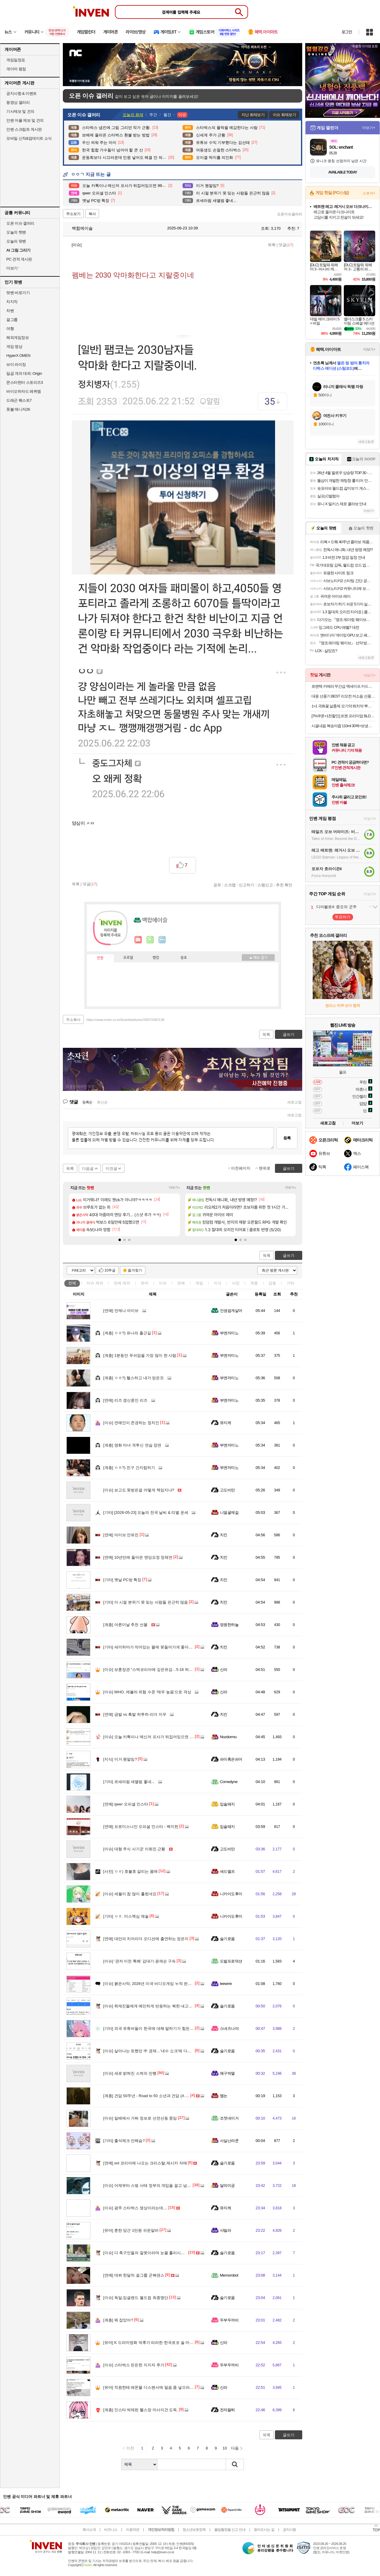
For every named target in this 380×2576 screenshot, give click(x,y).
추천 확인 (284, 885)
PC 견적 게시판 (19, 259)
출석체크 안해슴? (124, 2140)
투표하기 (342, 917)
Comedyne (229, 1781)
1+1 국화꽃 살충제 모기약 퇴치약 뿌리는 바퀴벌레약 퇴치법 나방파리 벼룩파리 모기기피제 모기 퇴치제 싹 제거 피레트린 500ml (343, 706)
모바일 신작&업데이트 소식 (29, 138)
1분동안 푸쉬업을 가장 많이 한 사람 (139, 1355)
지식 (217, 1283)
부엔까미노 (229, 1333)
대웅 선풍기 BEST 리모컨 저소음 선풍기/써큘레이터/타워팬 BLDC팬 (343, 696)
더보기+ (174, 1188)
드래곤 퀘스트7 (19, 400)
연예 (122, 1283)
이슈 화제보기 (284, 114)
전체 (72, 1283)
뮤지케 (225, 1423)
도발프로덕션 (231, 1961)
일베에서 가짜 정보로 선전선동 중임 (140, 2118)
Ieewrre (226, 1983)
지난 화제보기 (253, 114)
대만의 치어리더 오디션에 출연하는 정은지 (146, 1938)
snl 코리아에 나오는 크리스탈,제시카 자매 (145, 2163)
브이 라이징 (16, 364)
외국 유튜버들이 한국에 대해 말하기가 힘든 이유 (151, 2028)
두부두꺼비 (229, 2320)
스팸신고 (265, 885)
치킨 (223, 1535)
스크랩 (230, 885)
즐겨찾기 (135, 1270)
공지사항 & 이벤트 (21, 93)
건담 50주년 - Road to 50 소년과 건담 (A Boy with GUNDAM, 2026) (166, 2096)
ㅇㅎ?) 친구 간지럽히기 (129, 1467)
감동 (272, 1283)
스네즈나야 (229, 2028)
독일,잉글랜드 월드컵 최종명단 (135, 2297)
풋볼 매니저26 (18, 409)
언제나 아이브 (121, 1310)
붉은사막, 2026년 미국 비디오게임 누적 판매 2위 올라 (155, 1983)
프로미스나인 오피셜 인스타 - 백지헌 (140, 1826)
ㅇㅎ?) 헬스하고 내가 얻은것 (133, 1378)
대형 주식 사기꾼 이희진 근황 (134, 1849)
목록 (272, 245)
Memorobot (229, 2275)
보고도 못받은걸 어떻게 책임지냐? (138, 1490)
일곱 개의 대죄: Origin (24, 373)
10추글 (109, 1270)
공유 (217, 885)
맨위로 (264, 1168)
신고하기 (246, 885)
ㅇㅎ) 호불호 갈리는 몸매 (130, 1871)
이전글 (111, 1168)
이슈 (94, 1283)
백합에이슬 (79, 228)
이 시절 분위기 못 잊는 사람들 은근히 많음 (145, 1602)
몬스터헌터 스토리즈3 (24, 382)
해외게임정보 (17, 337)
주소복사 (73, 1020)
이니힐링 (150, 939)
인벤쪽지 (138, 939)
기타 (290, 1283)
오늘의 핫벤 (16, 232)
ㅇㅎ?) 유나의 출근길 (127, 1333)
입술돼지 (227, 1804)
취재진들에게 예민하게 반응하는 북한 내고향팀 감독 (154, 2006)
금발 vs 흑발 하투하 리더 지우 (134, 1714)
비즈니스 (110, 2530)
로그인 (347, 32)
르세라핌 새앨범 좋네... (129, 1781)
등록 (287, 1138)
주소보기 (73, 214)
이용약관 (132, 2530)
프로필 (128, 958)
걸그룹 (12, 320)
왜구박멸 (227, 2073)
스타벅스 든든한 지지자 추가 (133, 2365)
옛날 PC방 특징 (122, 1580)
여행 (10, 329)
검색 (235, 2464)
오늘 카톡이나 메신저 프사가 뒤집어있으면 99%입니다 (156, 1737)
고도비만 (227, 1490)
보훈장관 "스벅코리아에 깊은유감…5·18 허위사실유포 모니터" (162, 1669)
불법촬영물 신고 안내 (229, 2530)
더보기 (162, 939)
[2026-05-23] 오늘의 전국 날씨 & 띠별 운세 (145, 1512)
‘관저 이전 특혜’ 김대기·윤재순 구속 (139, 1961)
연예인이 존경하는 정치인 (131, 1423)
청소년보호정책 (194, 2530)
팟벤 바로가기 (18, 293)
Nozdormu (228, 1737)
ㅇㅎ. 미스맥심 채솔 (126, 1916)
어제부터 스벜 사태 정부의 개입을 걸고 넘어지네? (152, 2185)
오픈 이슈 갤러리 (20, 223)
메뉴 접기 (258, 957)
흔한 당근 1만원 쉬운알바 (131, 2230)
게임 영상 (14, 346)
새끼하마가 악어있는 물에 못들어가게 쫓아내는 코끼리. (156, 1647)
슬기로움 (227, 1938)
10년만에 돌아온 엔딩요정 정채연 (137, 1557)
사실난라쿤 (229, 2140)
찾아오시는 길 (264, 2530)
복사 (92, 214)
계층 (254, 1283)
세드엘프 (227, 1871)
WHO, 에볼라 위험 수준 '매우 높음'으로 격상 (147, 1692)
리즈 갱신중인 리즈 (125, 1400)
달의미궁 (227, 2185)
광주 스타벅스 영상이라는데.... (135, 2208)
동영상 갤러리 (18, 102)
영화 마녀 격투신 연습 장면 (132, 1445)
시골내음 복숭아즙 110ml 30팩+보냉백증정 (343, 726)
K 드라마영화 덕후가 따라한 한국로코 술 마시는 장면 (154, 2342)
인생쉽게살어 (231, 1310)
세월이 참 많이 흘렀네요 (129, 1894)
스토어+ (369, 193)
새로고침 (294, 1102)
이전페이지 (240, 1168)
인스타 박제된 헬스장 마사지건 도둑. (140, 2410)
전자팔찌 (227, 2410)
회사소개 (89, 2530)
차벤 (10, 311)
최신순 (102, 1102)
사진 (236, 1283)
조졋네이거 (229, 2118)
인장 (100, 958)
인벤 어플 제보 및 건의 (25, 120)
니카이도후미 (231, 1894)
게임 (199, 1283)
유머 (144, 1283)
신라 (223, 1669)
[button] (119, 1240)
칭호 (183, 958)
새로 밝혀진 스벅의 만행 (129, 2073)
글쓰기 (288, 1255)
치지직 (12, 302)
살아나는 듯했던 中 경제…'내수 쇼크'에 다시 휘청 (151, 2051)
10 (225, 2448)
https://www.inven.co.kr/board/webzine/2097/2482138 (125, 1019)
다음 (235, 2448)
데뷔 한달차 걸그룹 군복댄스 (133, 2275)
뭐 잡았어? (118, 2320)
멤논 (223, 2096)
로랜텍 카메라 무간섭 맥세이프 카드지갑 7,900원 (343, 686)
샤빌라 (225, 2230)
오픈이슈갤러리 (289, 214)
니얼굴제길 (229, 1512)
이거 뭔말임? (120, 1759)
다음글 (88, 1168)
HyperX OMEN (18, 355)
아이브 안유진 (121, 1535)
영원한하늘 (229, 1624)
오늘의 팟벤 (16, 241)
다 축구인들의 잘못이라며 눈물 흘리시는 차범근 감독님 (156, 2253)
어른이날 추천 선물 (125, 1624)
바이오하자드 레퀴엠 (23, 391)
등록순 (87, 1102)
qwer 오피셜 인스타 (125, 1804)
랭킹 (156, 958)
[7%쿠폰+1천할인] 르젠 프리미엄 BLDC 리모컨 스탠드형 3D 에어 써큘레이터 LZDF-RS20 (343, 716)
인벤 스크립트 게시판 (24, 129)
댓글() (286, 245)
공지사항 (289, 2530)
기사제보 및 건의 (20, 111)
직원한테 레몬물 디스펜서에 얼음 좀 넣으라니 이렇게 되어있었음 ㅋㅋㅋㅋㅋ (175, 2387)
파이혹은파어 (231, 1759)
